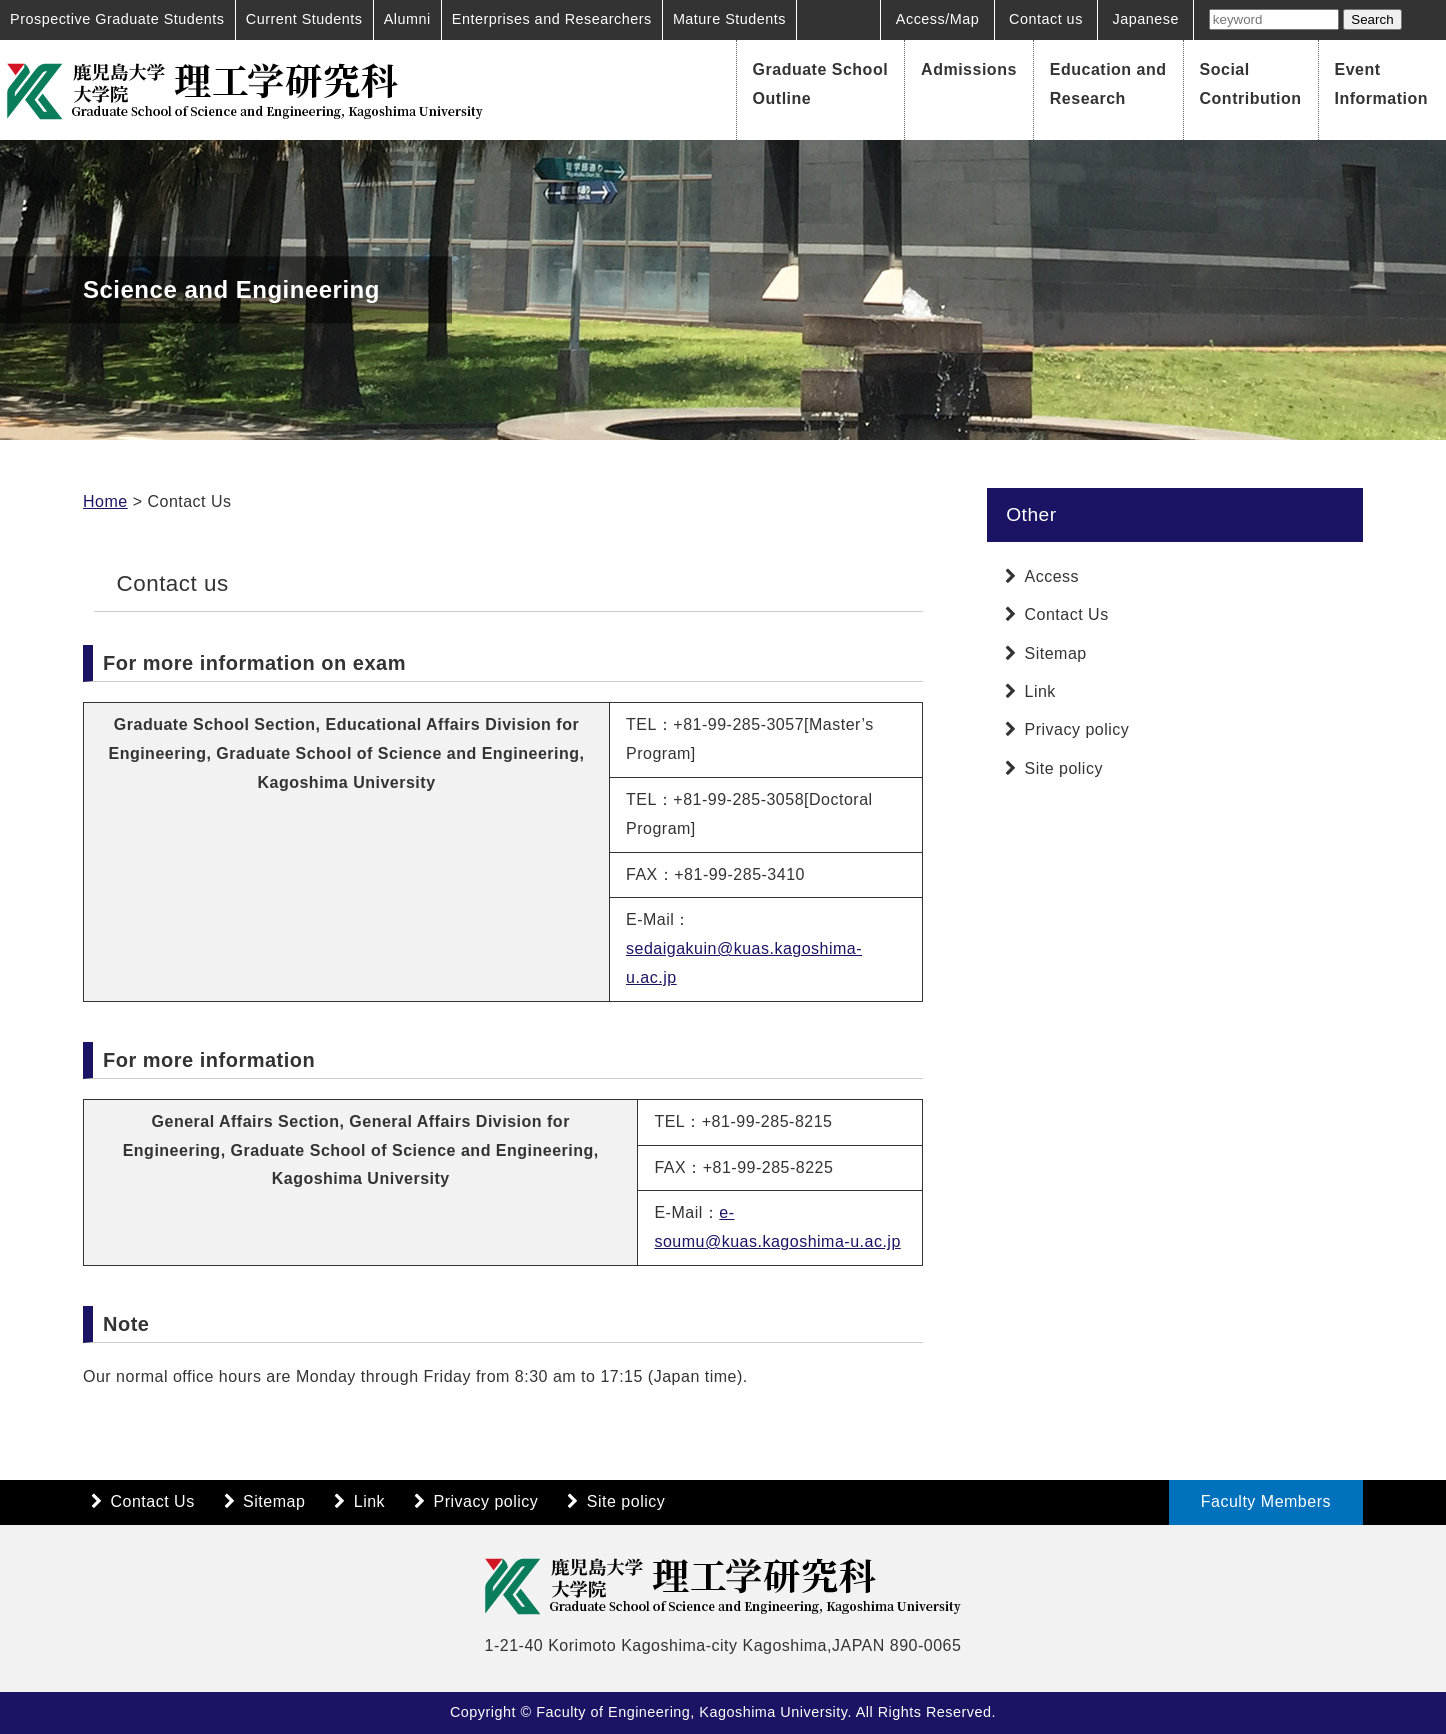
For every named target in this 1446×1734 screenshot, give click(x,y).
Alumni (407, 19)
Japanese (1146, 19)
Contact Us (1067, 614)
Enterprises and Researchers (552, 19)
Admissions (969, 69)
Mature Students (729, 19)
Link (1040, 691)
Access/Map (937, 19)
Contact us (1046, 19)
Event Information (1382, 84)
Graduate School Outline (821, 84)
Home (105, 501)
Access (1052, 576)
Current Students (304, 19)
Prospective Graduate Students (117, 19)
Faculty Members (1266, 1501)
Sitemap (1056, 653)
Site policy (1064, 768)
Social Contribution (1251, 84)
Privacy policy (1077, 729)
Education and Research (1108, 84)
